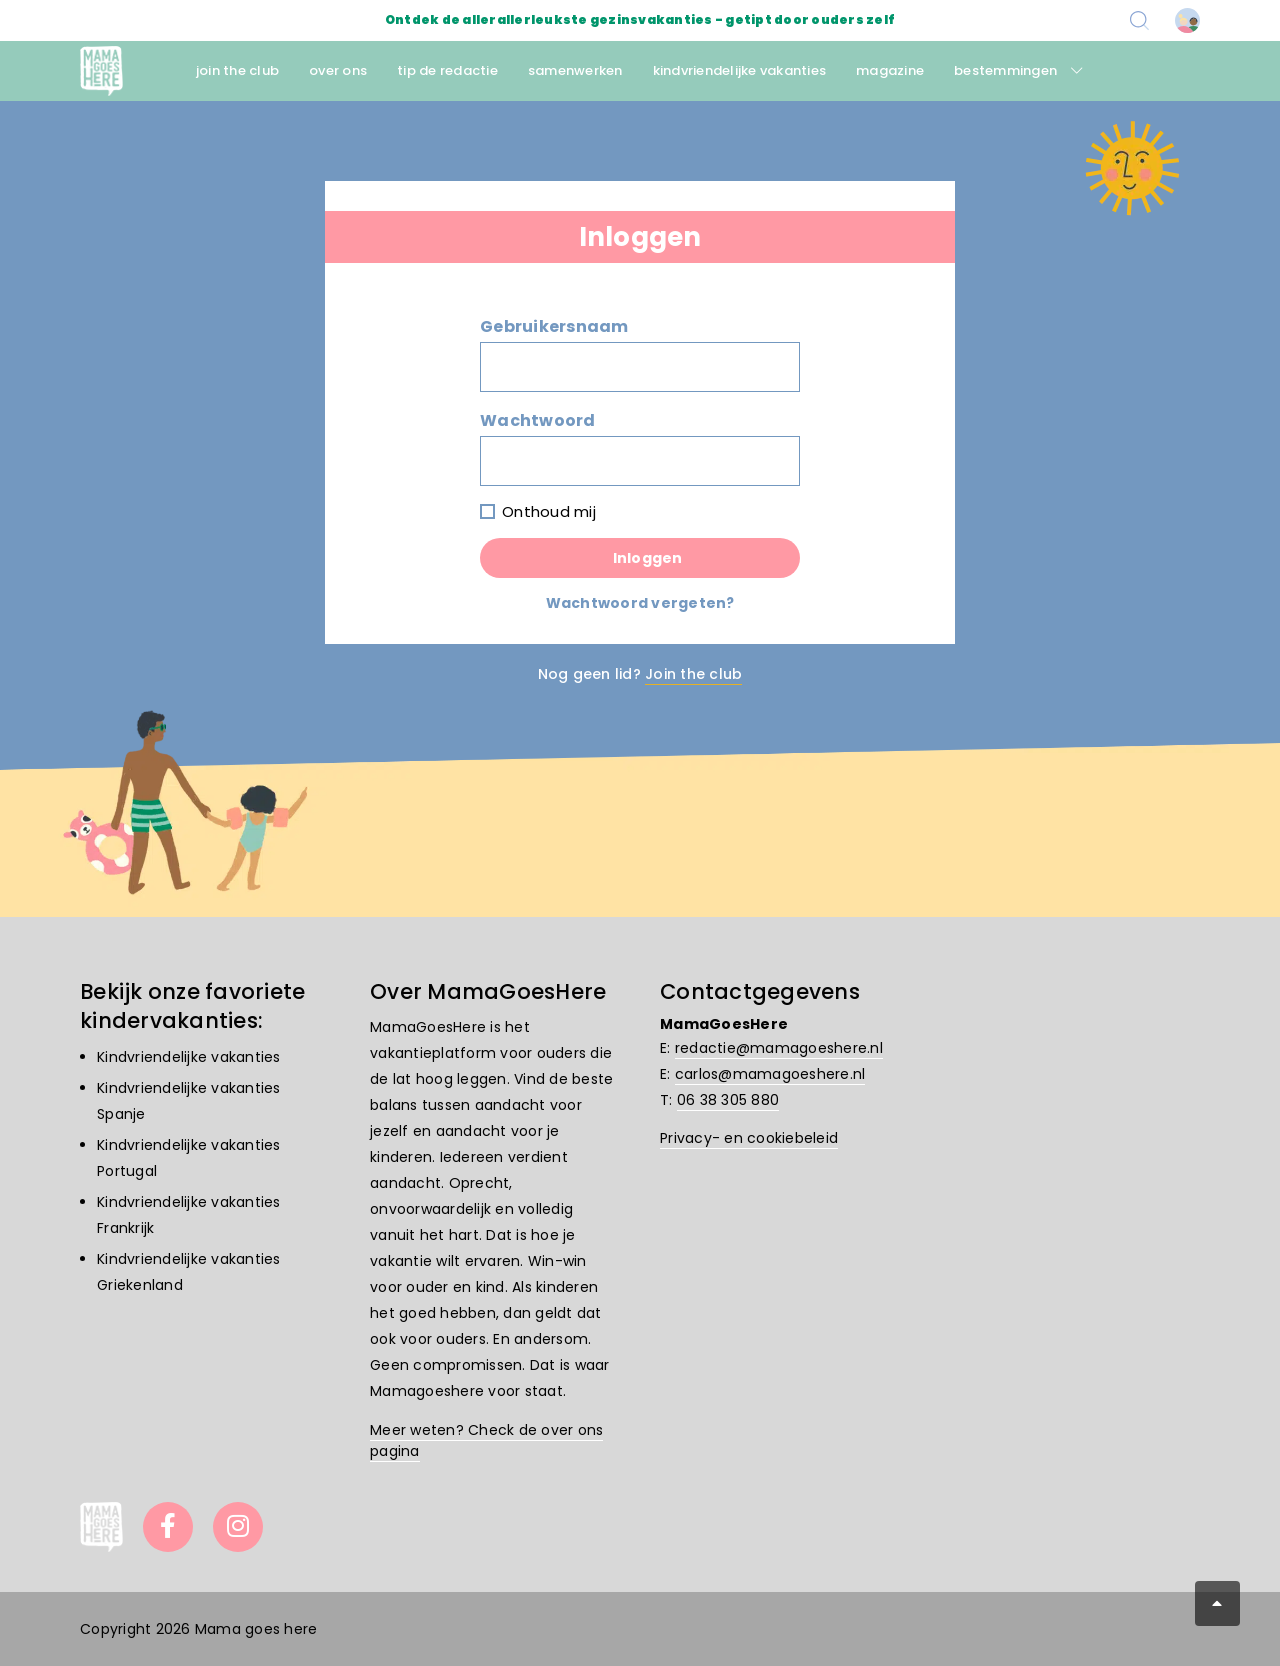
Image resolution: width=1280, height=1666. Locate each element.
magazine (890, 70)
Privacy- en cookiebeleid (749, 1138)
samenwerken (575, 70)
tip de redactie (447, 70)
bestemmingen (1005, 70)
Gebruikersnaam (554, 326)
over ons (338, 70)
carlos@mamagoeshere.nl (770, 1074)
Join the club (693, 674)
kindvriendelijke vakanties (740, 70)
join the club (237, 70)
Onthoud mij (549, 511)
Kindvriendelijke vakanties (189, 1057)
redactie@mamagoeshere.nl (779, 1048)
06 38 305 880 (728, 1100)
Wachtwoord (538, 420)
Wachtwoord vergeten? (640, 603)
